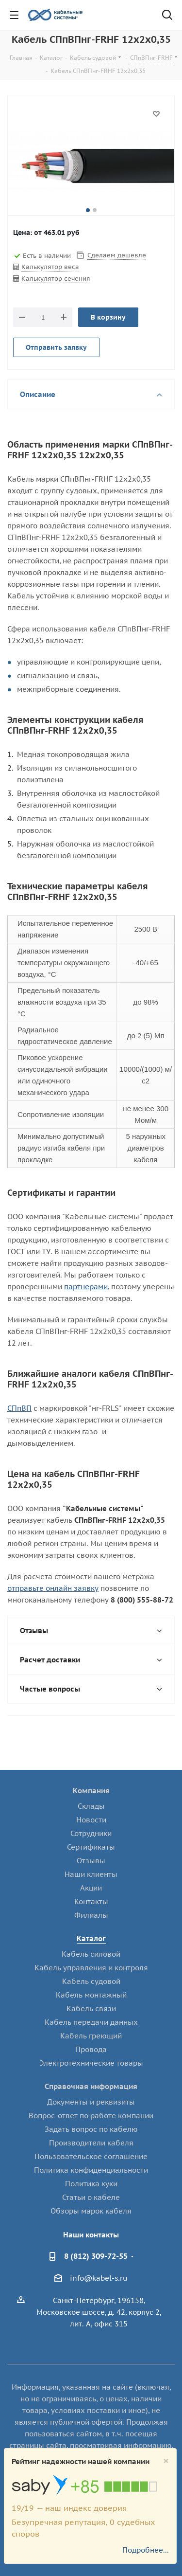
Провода (91, 2049)
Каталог (91, 1938)
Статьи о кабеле (91, 2197)
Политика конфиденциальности (91, 2170)
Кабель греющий (91, 2035)
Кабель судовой (91, 1981)
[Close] (166, 2461)
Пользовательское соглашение (91, 2156)
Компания (91, 1790)
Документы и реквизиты (91, 2102)
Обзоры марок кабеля (91, 2211)
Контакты (91, 1901)
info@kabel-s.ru (99, 2278)
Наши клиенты (91, 1874)
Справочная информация (91, 2086)
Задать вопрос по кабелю (91, 2129)
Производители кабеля (91, 2142)
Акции (91, 1887)
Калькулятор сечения (55, 278)
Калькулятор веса (50, 267)
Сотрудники (91, 1833)
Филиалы (91, 1915)
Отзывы (91, 1860)
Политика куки (91, 2183)
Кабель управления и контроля (91, 1967)
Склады (91, 1806)
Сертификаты (91, 1847)
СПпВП (19, 1408)
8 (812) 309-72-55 (96, 2256)
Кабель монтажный (91, 1995)
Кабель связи (91, 2008)
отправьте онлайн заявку (53, 1588)
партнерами (86, 1286)
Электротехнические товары (91, 2063)
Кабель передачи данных (91, 2022)
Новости (91, 1819)
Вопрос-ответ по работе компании (91, 2115)
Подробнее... (145, 2550)
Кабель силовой (91, 1954)
